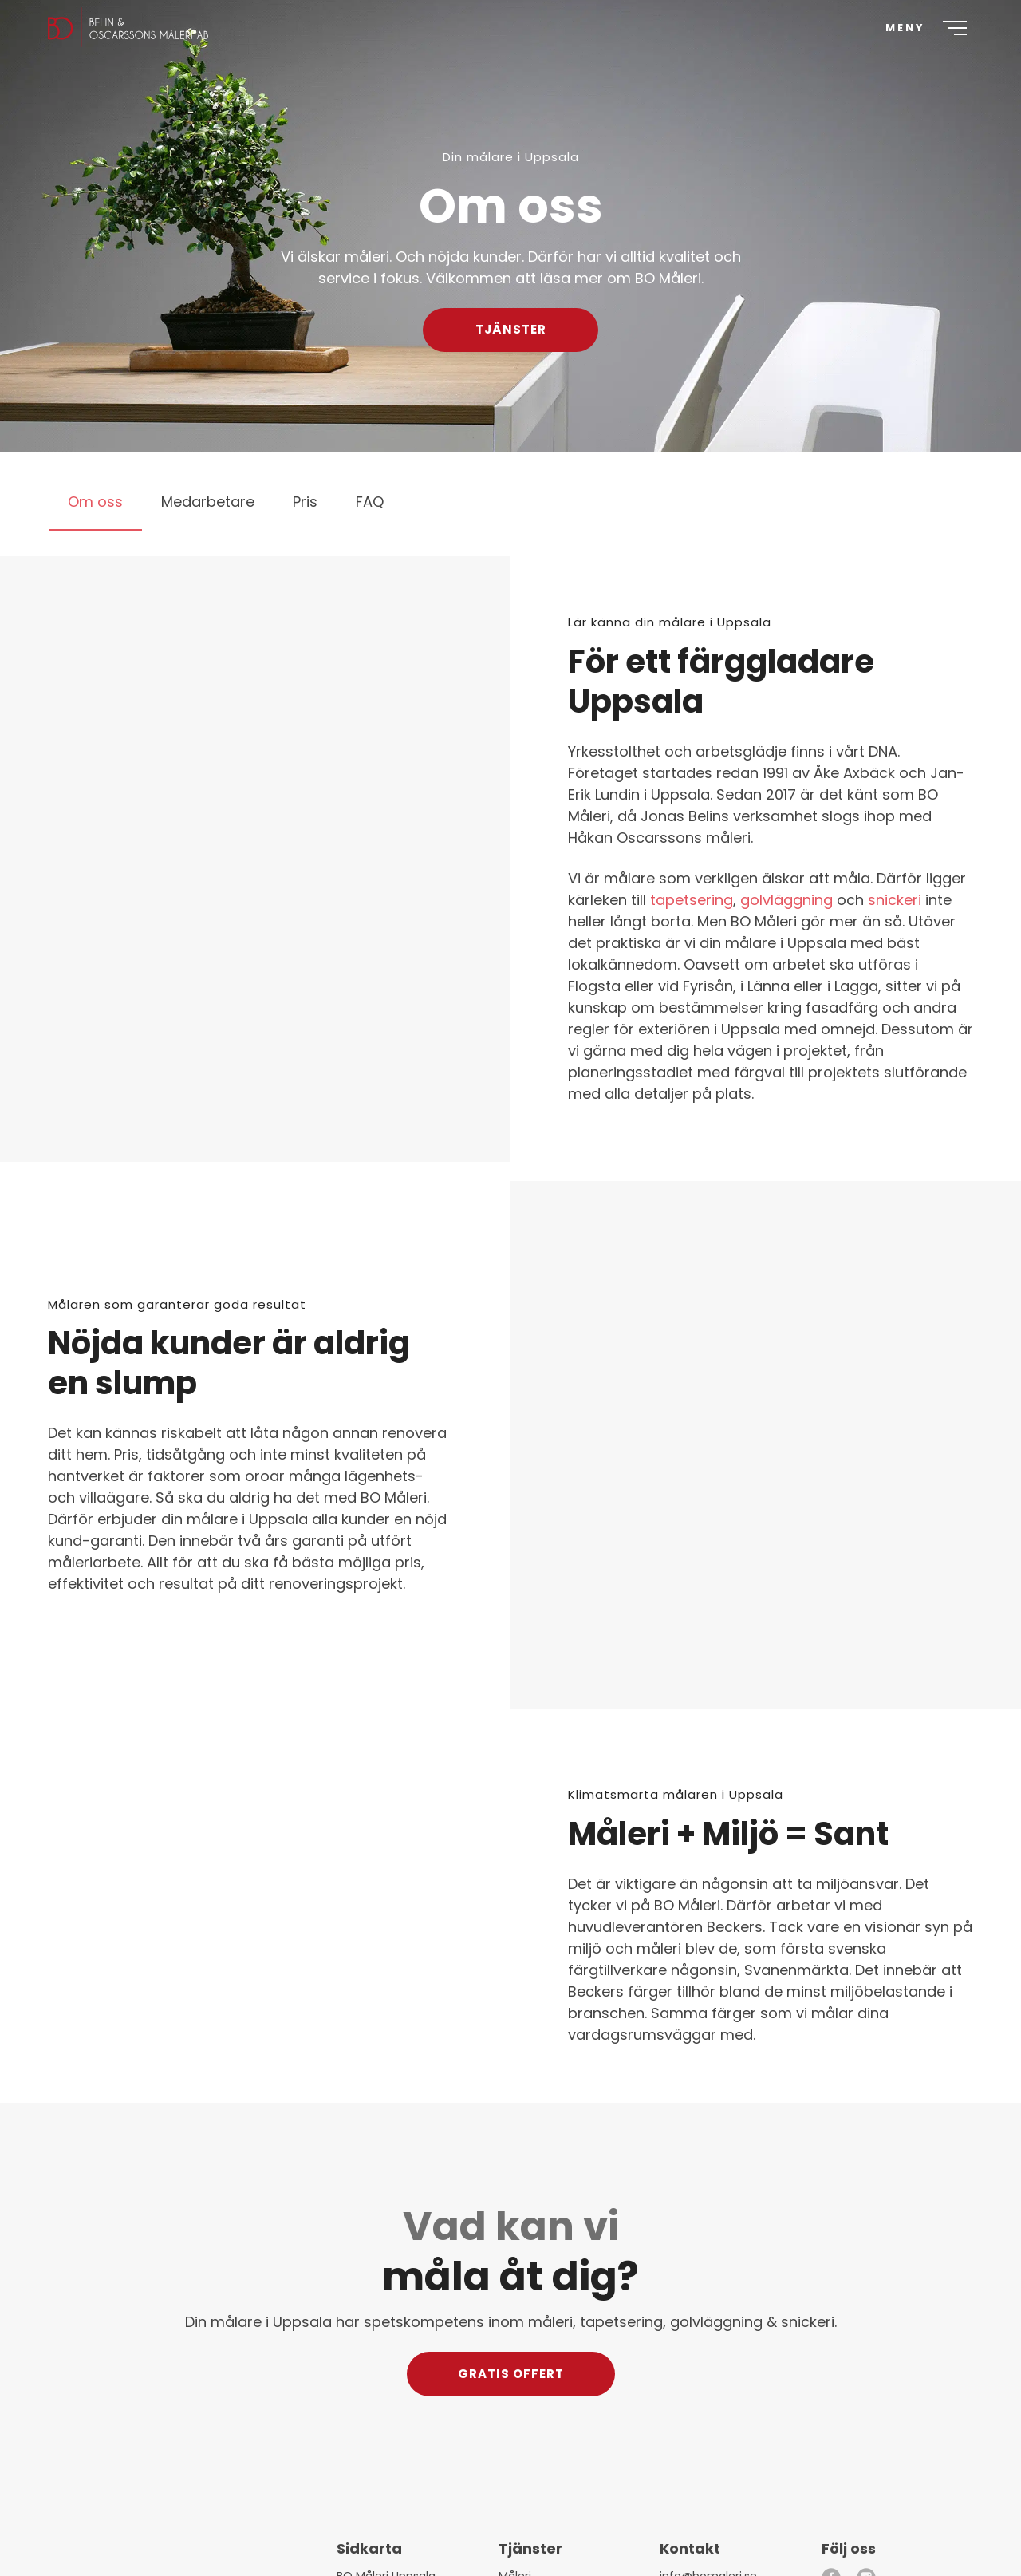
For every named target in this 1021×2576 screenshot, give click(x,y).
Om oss (95, 502)
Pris (305, 502)
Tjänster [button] (510, 329)
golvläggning (786, 900)
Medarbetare (207, 502)
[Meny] (920, 48)
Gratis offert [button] (511, 2373)
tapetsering (691, 900)
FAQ (370, 502)
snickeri (894, 900)
